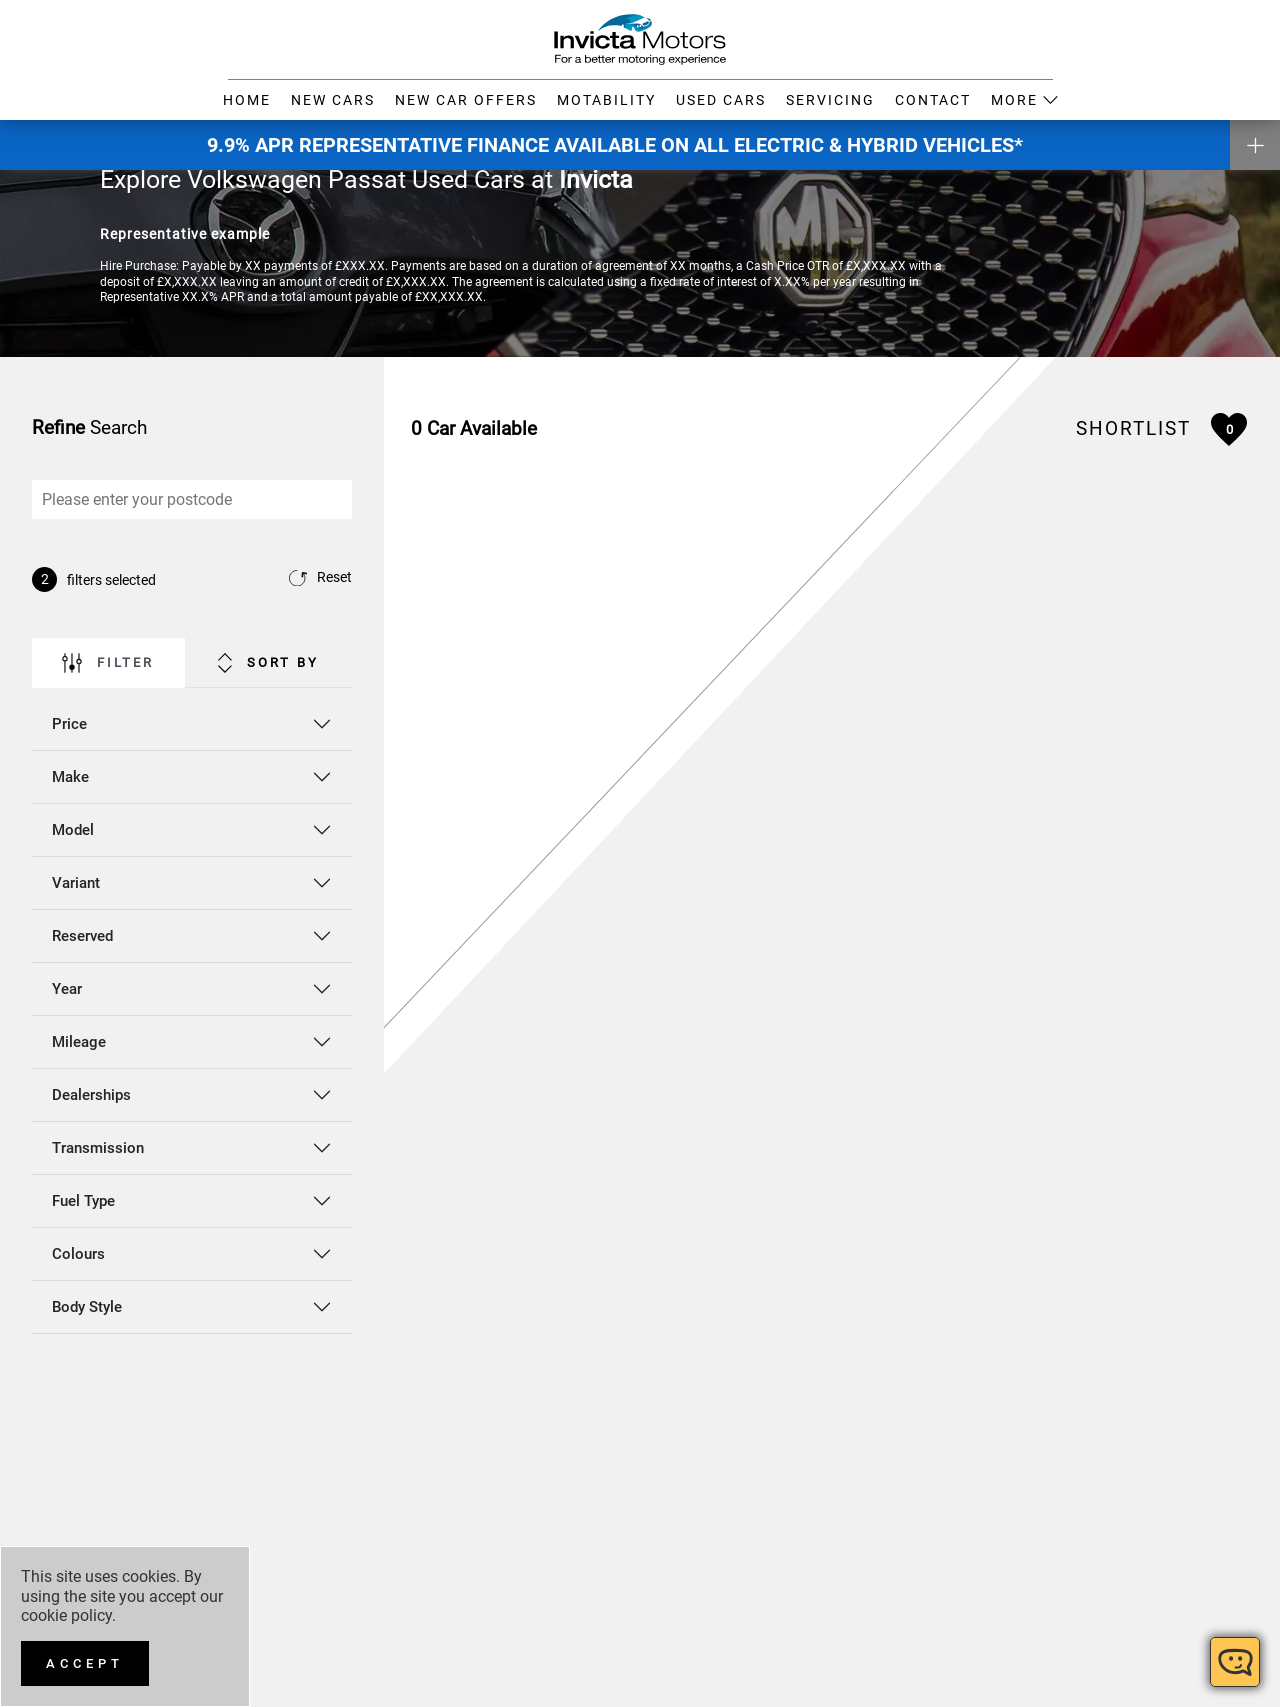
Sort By (268, 659)
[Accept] (85, 1663)
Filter (108, 659)
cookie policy (66, 1615)
